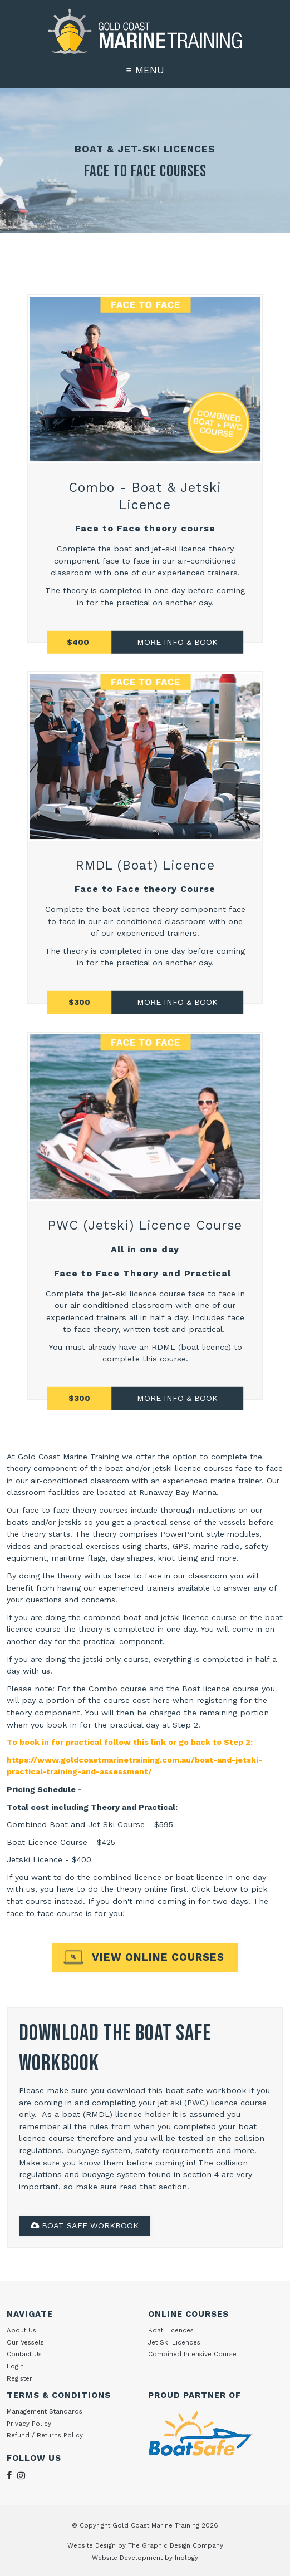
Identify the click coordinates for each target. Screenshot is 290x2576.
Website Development (127, 2558)
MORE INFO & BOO (174, 641)
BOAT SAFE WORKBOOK (85, 2225)
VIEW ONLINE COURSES (158, 1957)
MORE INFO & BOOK (177, 1002)
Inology (186, 2558)
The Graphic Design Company (175, 2545)
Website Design (91, 2545)
